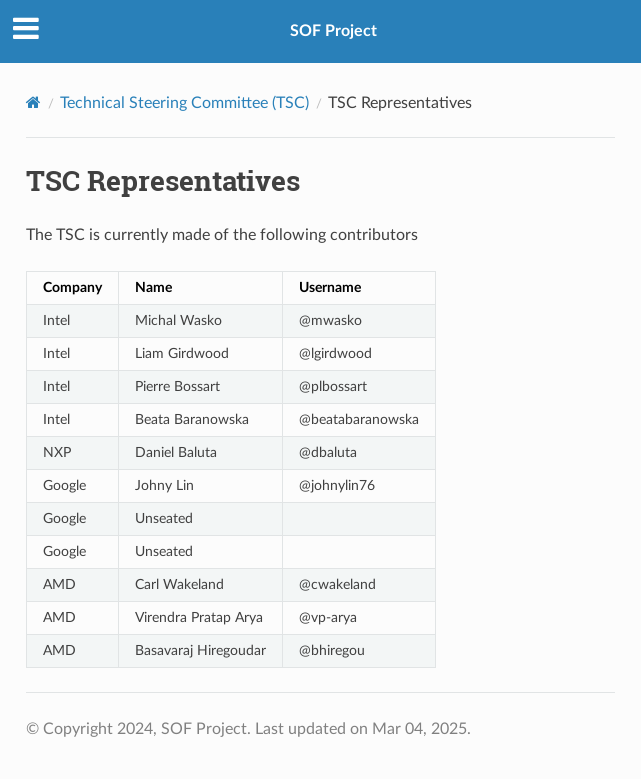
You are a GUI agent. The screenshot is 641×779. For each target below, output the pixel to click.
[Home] (33, 102)
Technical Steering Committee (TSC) (184, 103)
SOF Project (333, 31)
